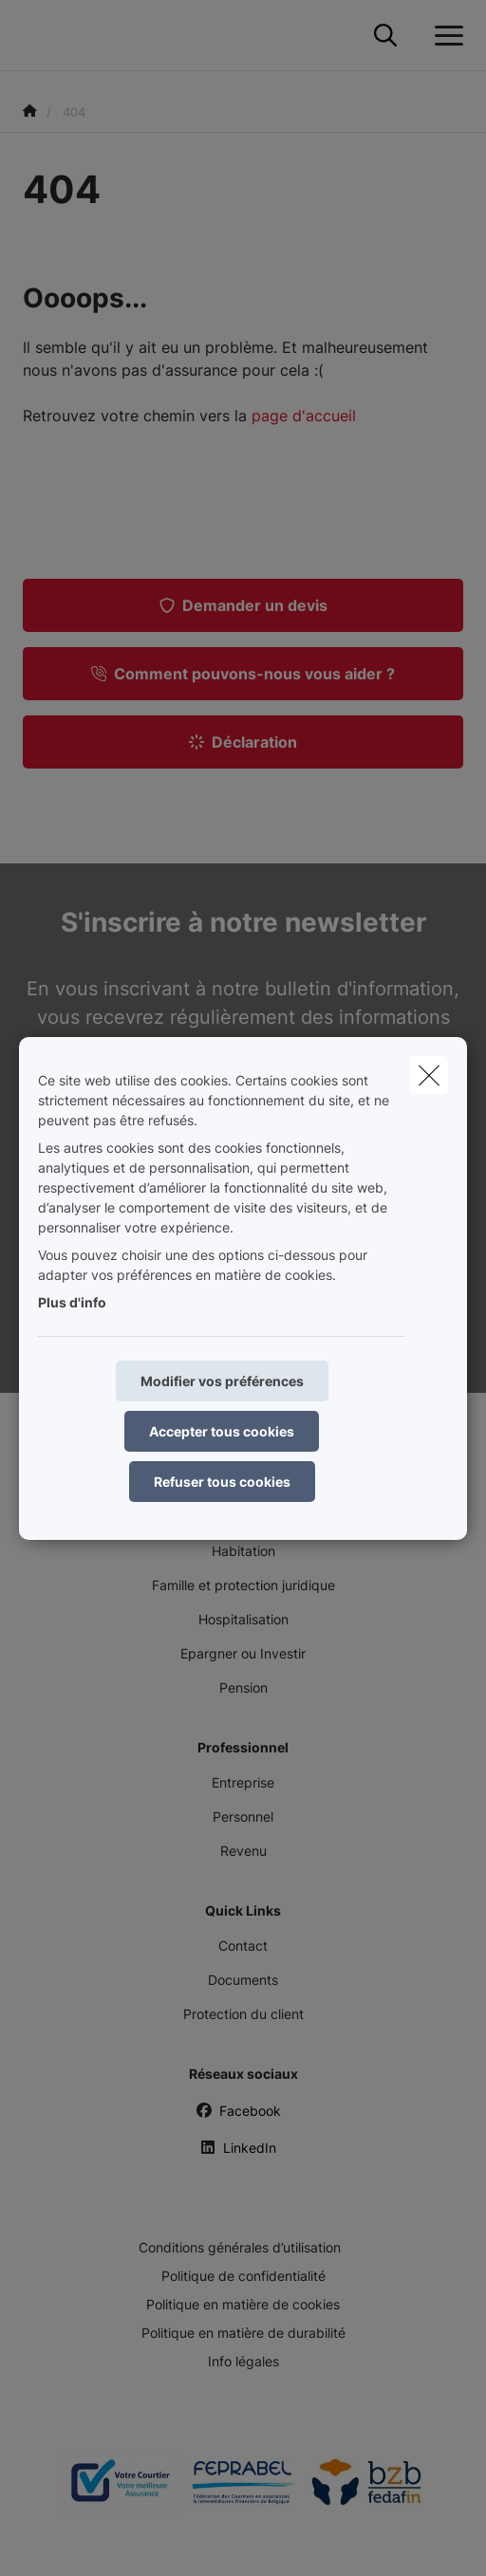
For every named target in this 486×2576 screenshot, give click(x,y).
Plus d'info (72, 1302)
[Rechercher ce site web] (385, 36)
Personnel (243, 1816)
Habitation (243, 1551)
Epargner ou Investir (243, 1653)
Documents (243, 1980)
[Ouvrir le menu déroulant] (444, 36)
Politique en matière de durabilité (243, 2333)
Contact (243, 1945)
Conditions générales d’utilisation (240, 2247)
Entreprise (243, 1782)
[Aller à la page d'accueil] (34, 35)
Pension (243, 1687)
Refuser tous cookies (222, 1481)
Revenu (243, 1851)
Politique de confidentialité (243, 2276)
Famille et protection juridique (243, 1585)
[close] (429, 1075)
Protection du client (243, 2014)
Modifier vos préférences (222, 1381)
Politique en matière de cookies (243, 2304)
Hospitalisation (243, 1619)
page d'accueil (304, 415)
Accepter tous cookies (221, 1431)
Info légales (243, 2361)
